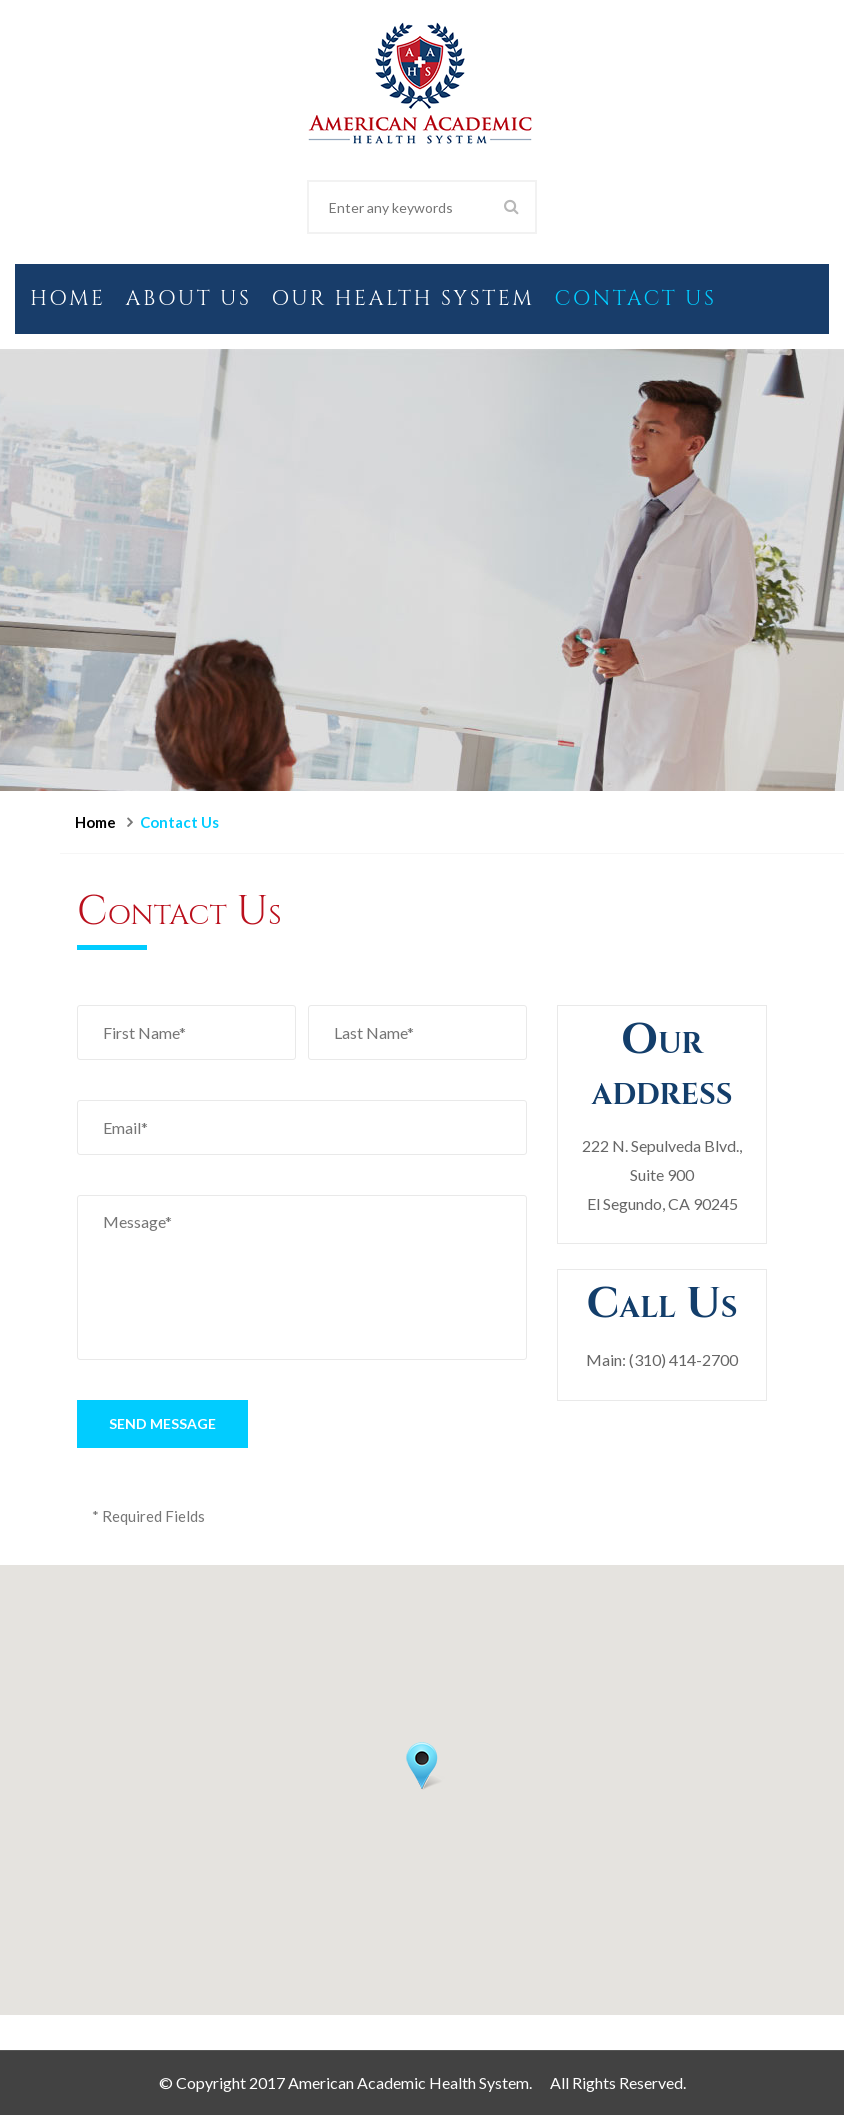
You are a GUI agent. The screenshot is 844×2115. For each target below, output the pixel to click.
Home (68, 299)
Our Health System (402, 299)
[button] (422, 1766)
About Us (189, 299)
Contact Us (635, 299)
